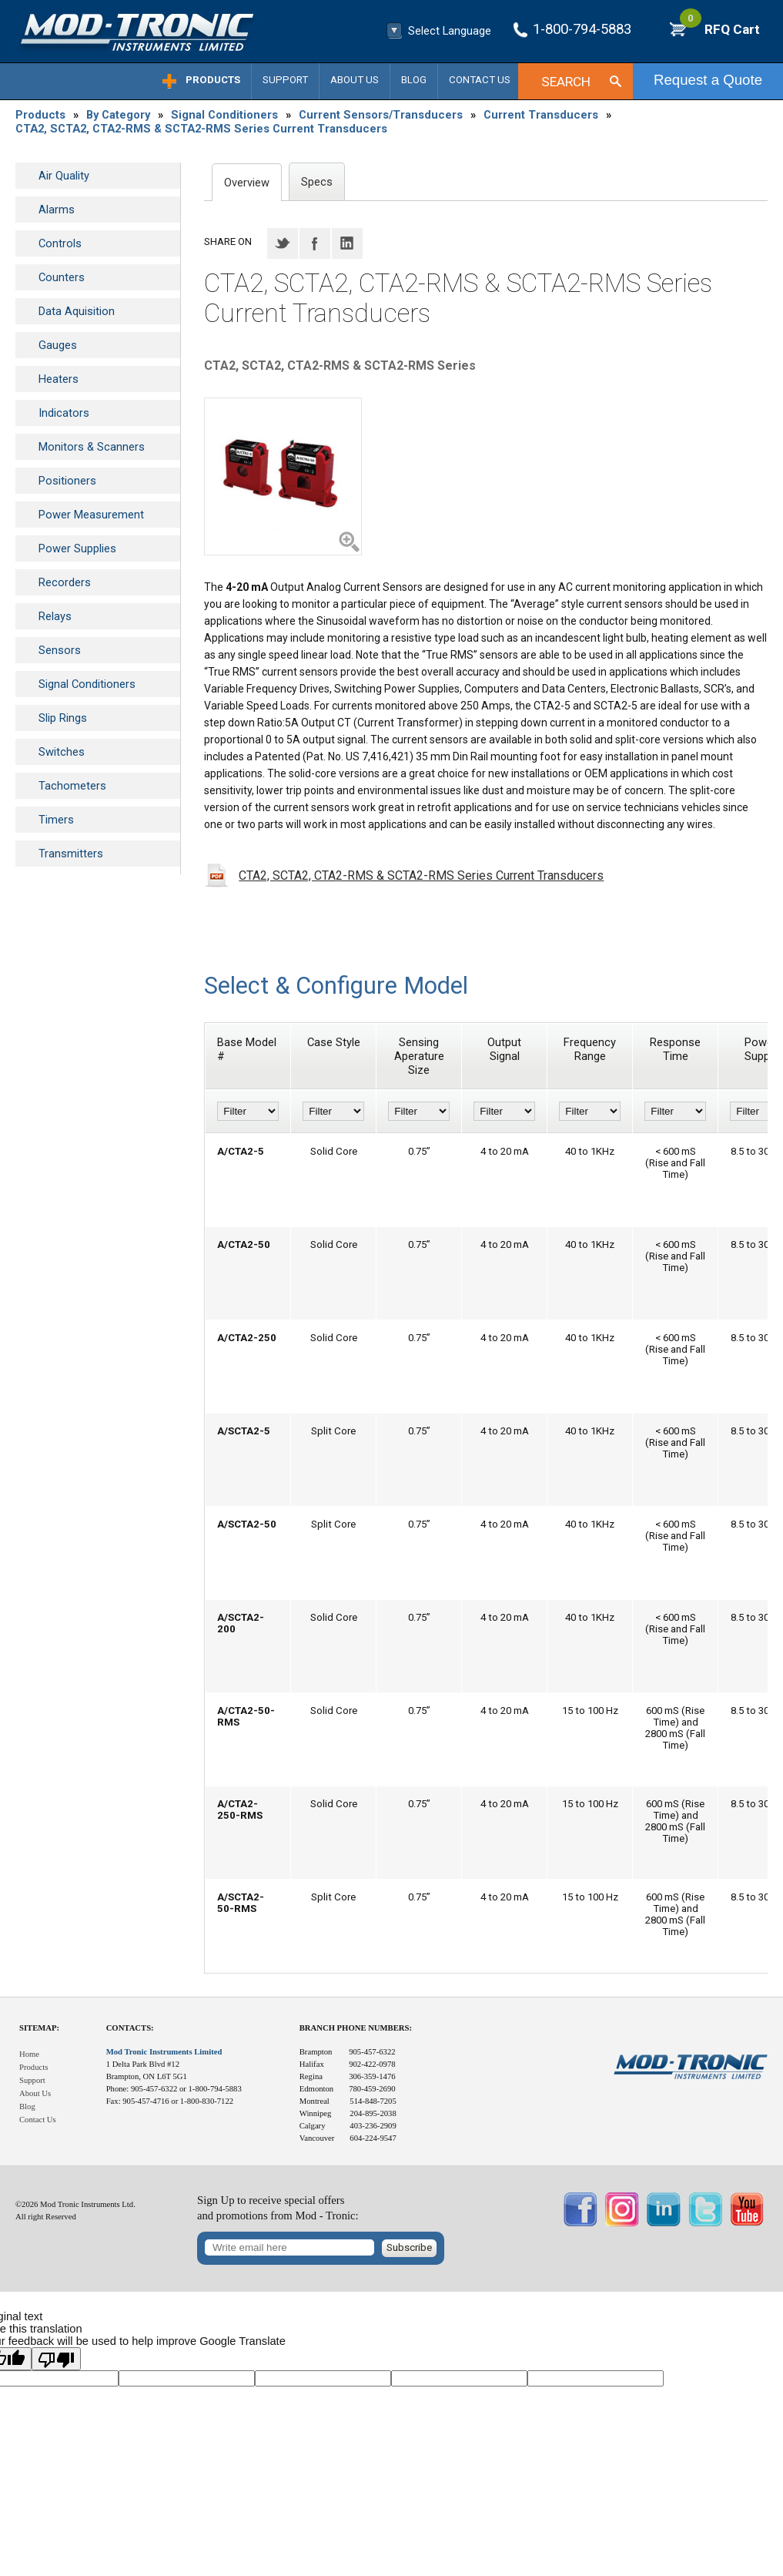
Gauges (57, 345)
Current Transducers (541, 115)
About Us (354, 80)
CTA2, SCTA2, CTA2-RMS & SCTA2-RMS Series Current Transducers (201, 129)
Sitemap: (39, 2028)
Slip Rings (62, 718)
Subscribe (409, 2247)
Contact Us (479, 80)
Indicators (63, 413)
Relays (55, 616)
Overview (246, 183)
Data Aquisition (76, 311)
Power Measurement (91, 515)
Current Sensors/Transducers (381, 115)
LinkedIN (347, 243)
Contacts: (130, 2028)
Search (566, 81)
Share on (228, 241)
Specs (317, 182)
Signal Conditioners (224, 115)
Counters (61, 277)
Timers (56, 820)
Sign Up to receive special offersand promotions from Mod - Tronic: (278, 2208)
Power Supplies (77, 548)
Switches (61, 752)
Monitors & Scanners (91, 447)
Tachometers (72, 786)
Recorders (64, 582)
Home (29, 2054)
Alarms (56, 209)
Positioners (67, 481)
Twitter (282, 243)
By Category (118, 115)
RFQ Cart (720, 29)
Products (213, 80)
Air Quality (63, 176)
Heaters (58, 379)
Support (285, 80)
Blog (414, 80)
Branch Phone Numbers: (355, 2028)
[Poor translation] (56, 2358)
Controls (60, 243)
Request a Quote (708, 80)
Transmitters (70, 853)
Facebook (314, 243)
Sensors (59, 650)
